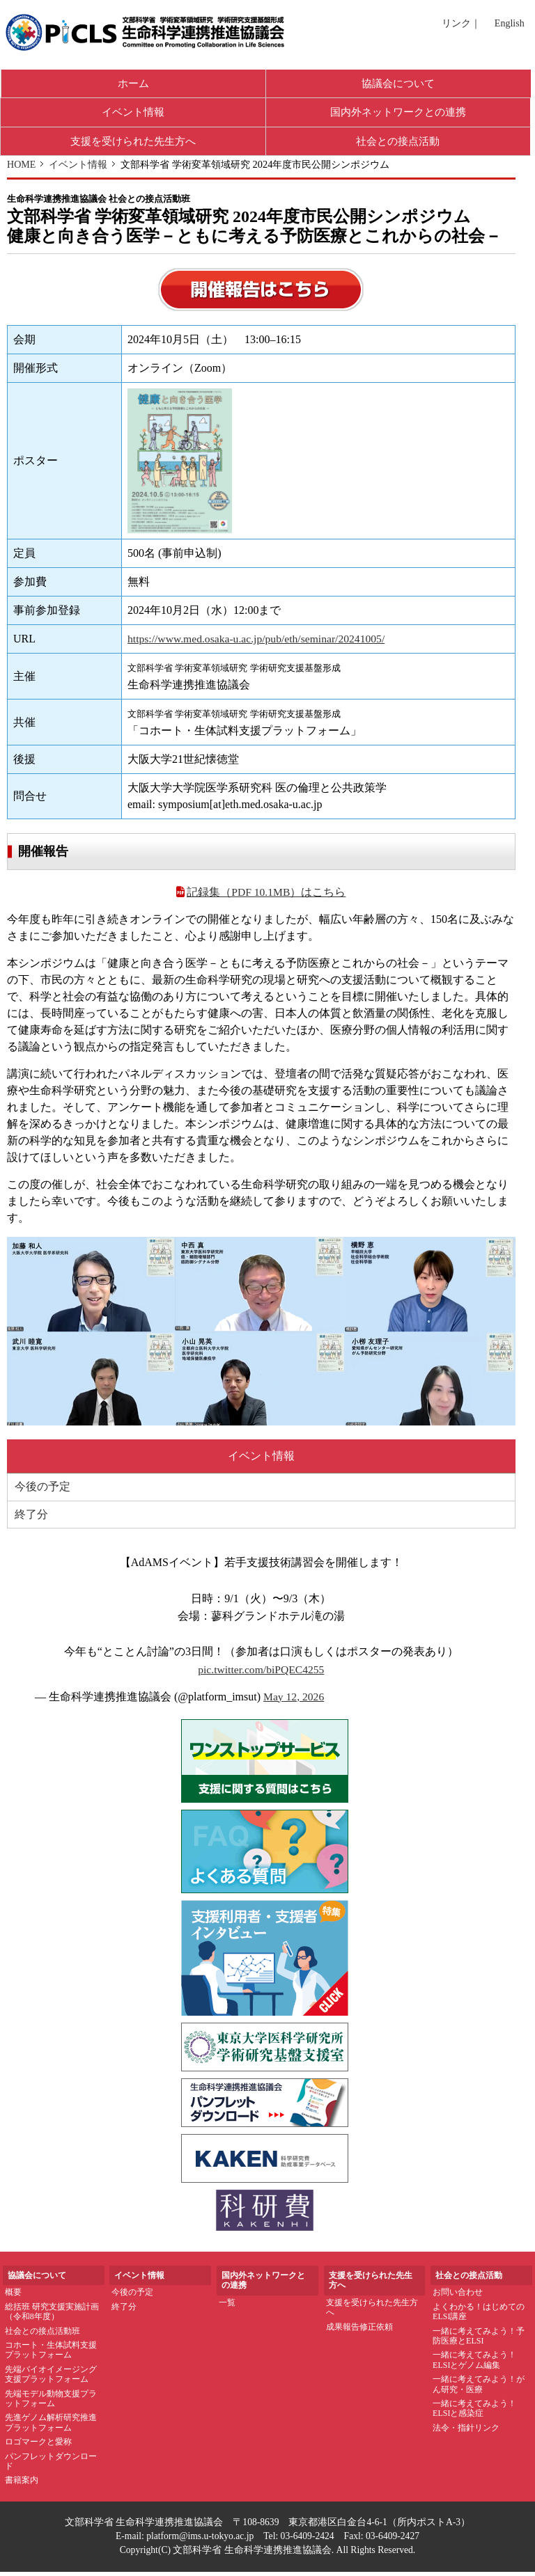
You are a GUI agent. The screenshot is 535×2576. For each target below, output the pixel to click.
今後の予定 (42, 1490)
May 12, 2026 (294, 1701)
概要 (13, 2297)
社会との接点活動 (397, 144)
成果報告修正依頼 (359, 2331)
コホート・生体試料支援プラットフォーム (51, 2354)
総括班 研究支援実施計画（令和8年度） (52, 2315)
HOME (21, 167)
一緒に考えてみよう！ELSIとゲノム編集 (474, 2364)
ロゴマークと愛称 (38, 2446)
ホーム (133, 84)
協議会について (398, 84)
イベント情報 (133, 114)
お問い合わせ (458, 2297)
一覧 (227, 2307)
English (510, 23)
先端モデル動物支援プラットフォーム (51, 2402)
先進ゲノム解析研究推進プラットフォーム (51, 2427)
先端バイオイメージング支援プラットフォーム (51, 2378)
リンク (456, 23)
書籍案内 (21, 2484)
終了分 (31, 1518)
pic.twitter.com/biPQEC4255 (261, 1674)
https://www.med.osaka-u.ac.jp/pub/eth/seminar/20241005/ (257, 642)
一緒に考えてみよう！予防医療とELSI (479, 2340)
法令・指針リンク (466, 2432)
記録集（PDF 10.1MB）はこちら (261, 896)
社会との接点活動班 (42, 2335)
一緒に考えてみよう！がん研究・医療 (479, 2388)
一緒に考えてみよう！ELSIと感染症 (474, 2412)
